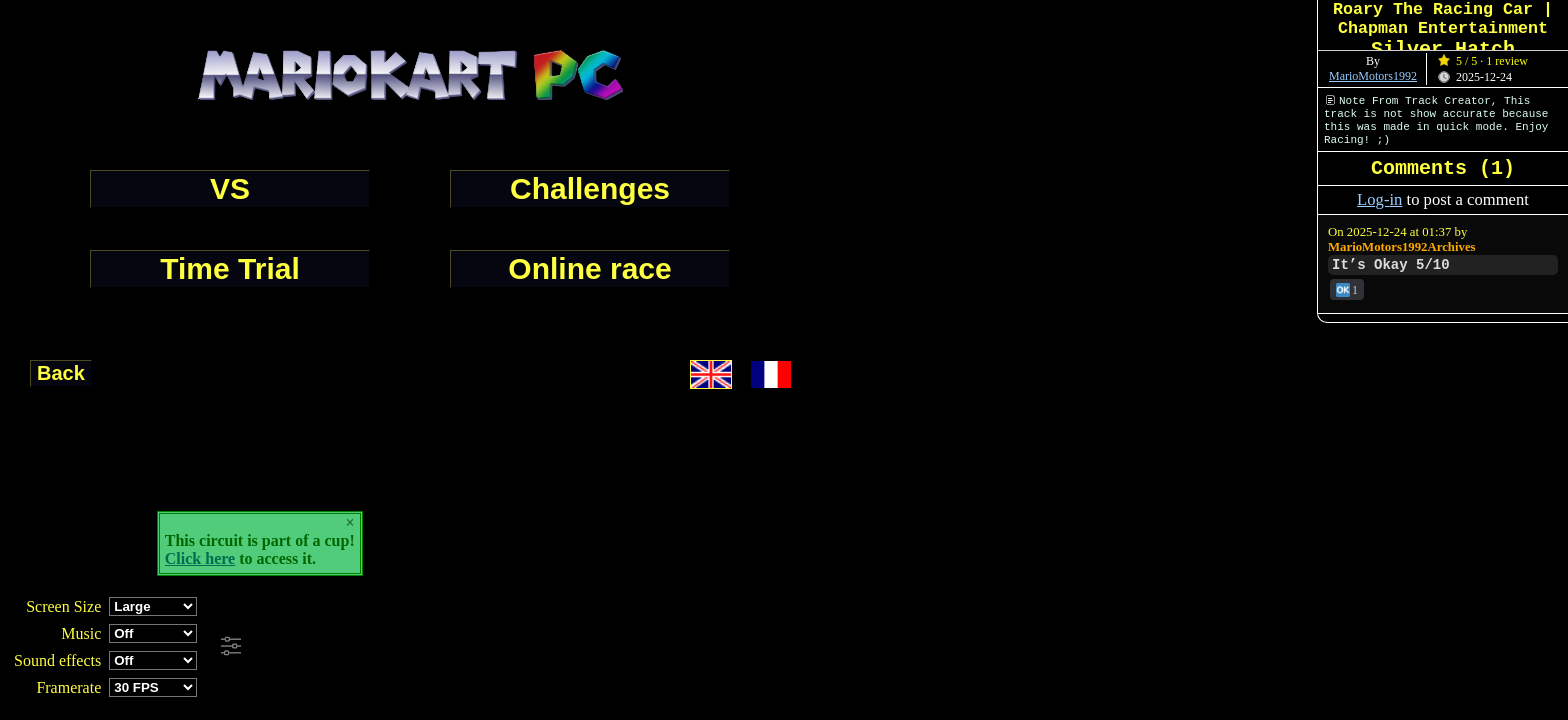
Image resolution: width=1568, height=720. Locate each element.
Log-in (1379, 199)
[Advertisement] (544, 647)
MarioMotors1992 (1373, 76)
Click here (200, 558)
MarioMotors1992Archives (1402, 247)
